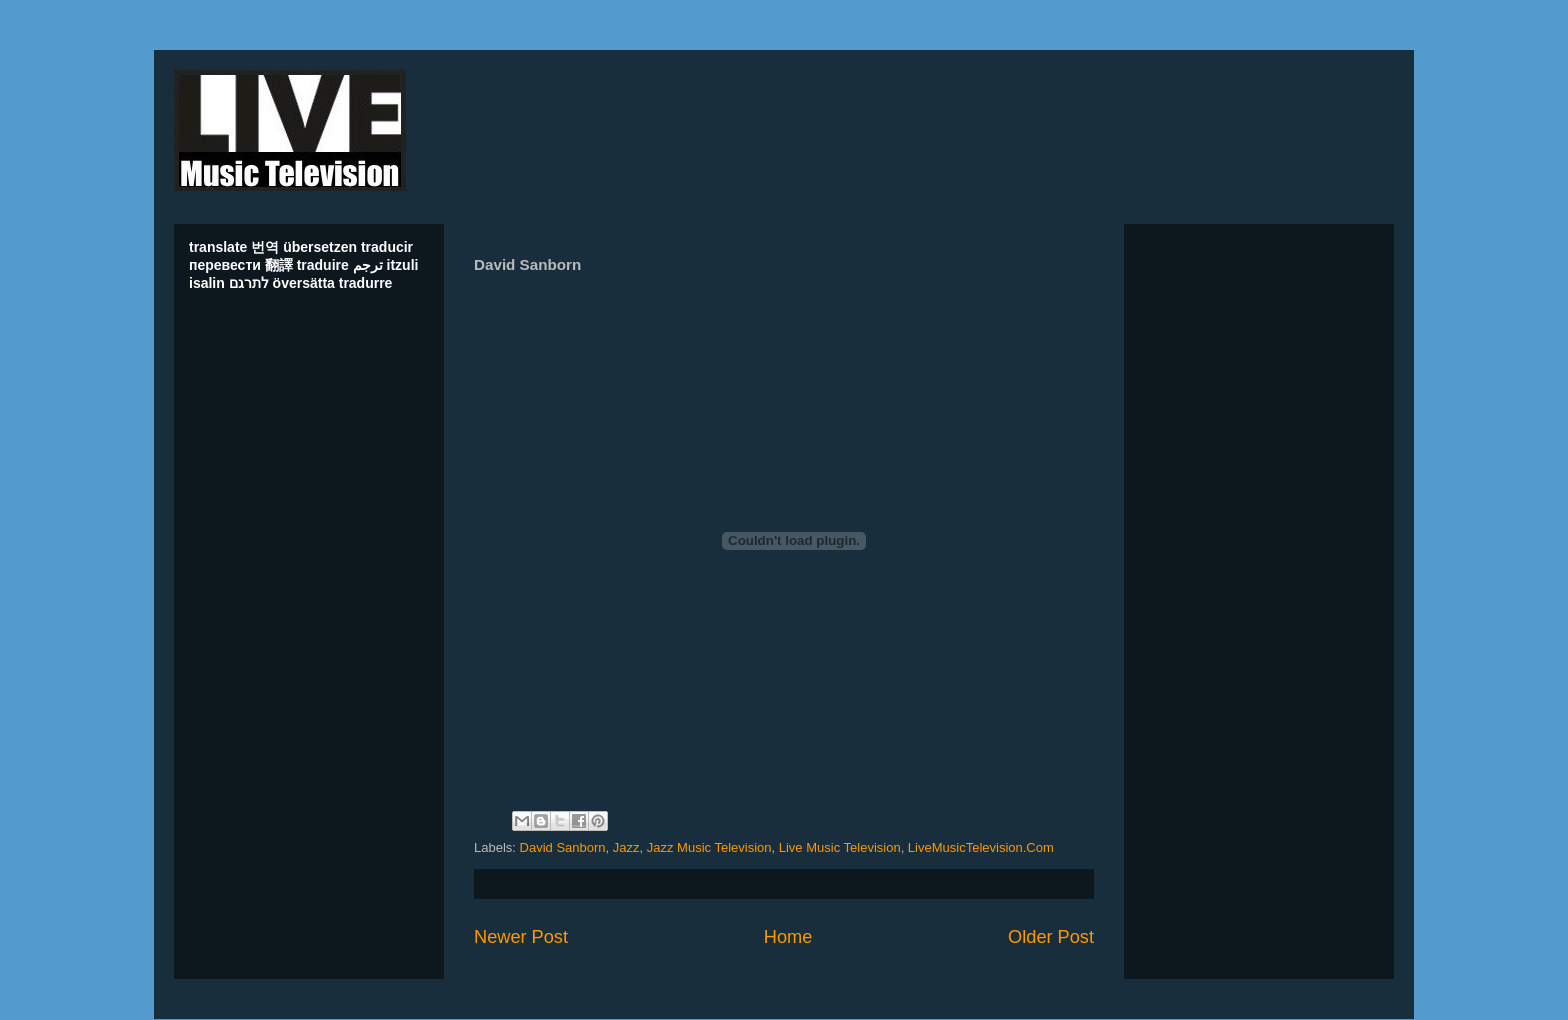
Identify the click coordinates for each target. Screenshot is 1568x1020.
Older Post (1051, 937)
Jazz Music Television (709, 847)
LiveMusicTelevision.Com (981, 847)
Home (788, 937)
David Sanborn (563, 847)
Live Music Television (840, 847)
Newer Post (521, 937)
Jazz (626, 847)
